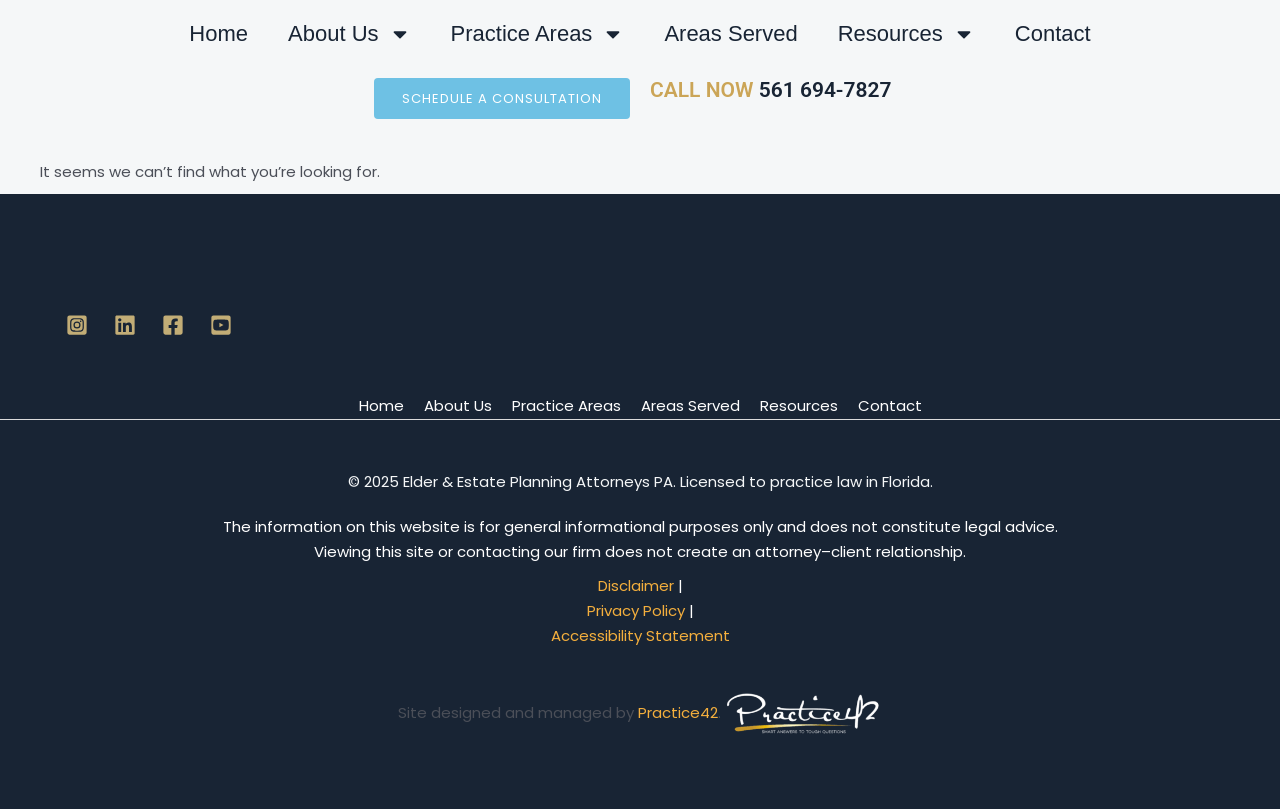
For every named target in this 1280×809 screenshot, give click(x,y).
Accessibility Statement (640, 635)
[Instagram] (77, 325)
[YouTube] (221, 325)
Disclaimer (636, 585)
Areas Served (730, 33)
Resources (906, 34)
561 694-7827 (822, 90)
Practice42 (678, 712)
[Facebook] (173, 325)
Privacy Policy (636, 610)
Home (218, 33)
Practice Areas (538, 34)
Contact (1053, 33)
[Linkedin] (125, 325)
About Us (349, 34)
